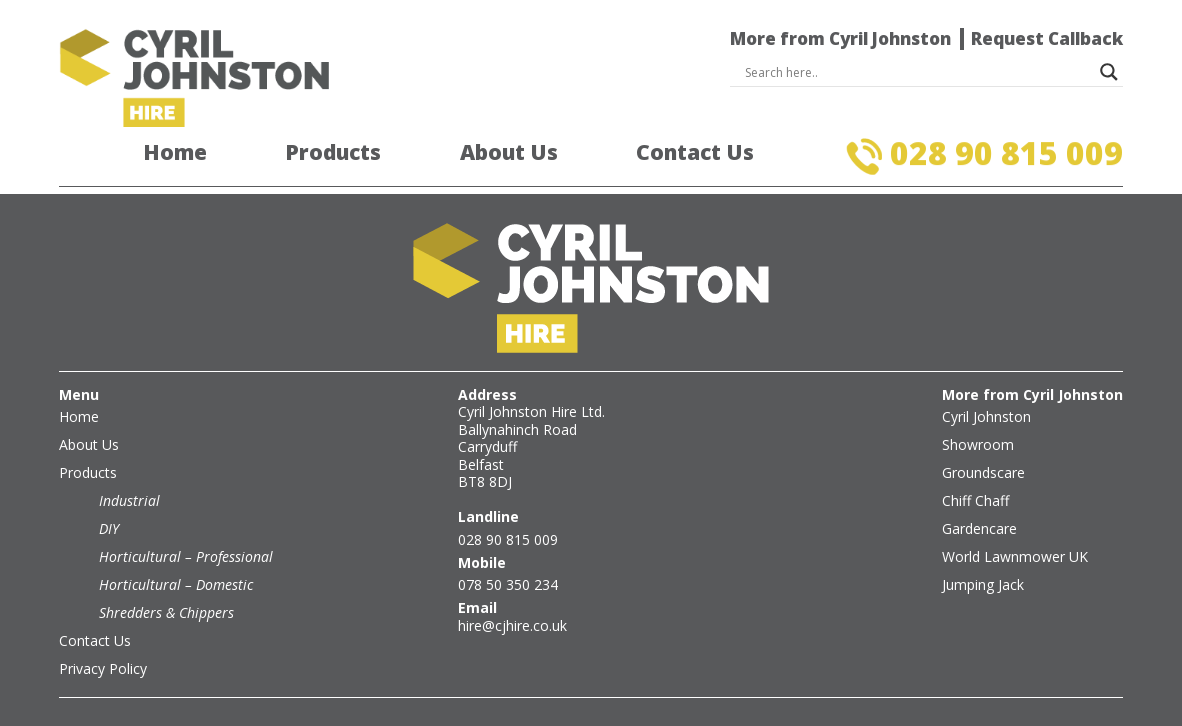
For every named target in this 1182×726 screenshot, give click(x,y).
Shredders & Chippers (166, 612)
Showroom (978, 444)
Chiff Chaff (975, 500)
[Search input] (917, 72)
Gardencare (979, 528)
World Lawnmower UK (1015, 556)
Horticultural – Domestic (176, 584)
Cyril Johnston (986, 416)
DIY (109, 528)
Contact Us (695, 153)
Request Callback (1047, 38)
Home (175, 153)
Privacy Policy (103, 668)
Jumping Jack (983, 584)
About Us (509, 153)
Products (333, 153)
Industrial (129, 500)
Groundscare (983, 472)
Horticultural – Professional (186, 556)
